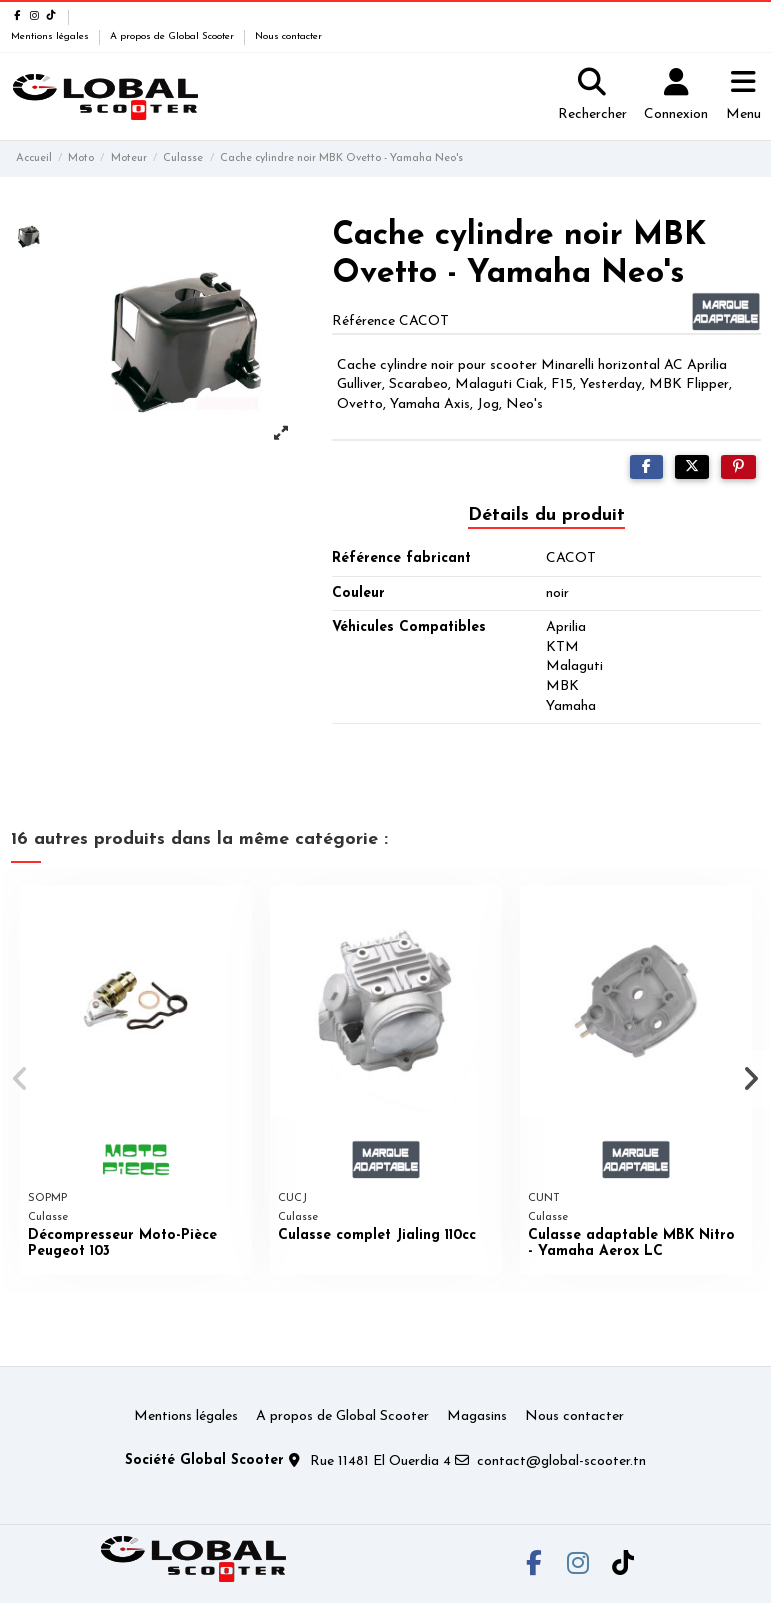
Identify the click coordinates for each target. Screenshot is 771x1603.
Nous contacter (288, 36)
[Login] (676, 97)
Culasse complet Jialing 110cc (377, 1235)
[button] (21, 1079)
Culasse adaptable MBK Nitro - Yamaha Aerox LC (631, 1244)
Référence (363, 321)
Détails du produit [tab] (546, 515)
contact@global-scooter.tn (561, 1461)
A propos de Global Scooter (173, 36)
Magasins (477, 1416)
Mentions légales (51, 36)
